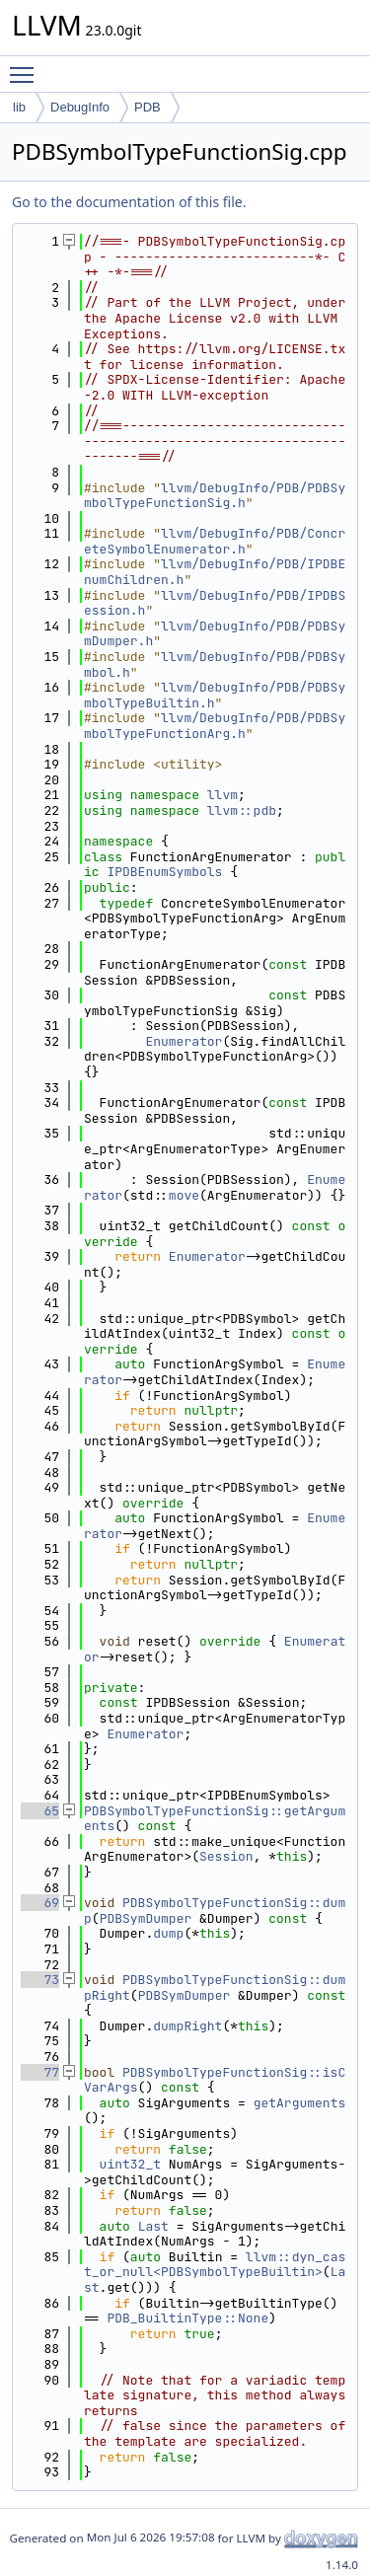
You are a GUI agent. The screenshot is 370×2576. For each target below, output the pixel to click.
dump (168, 1933)
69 (40, 1902)
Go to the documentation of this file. (129, 201)
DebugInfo (80, 107)
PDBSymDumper (146, 1918)
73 (40, 1979)
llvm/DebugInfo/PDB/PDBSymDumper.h (214, 634)
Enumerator (183, 1041)
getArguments (300, 2103)
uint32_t (130, 2164)
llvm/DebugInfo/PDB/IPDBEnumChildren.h (214, 571)
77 (40, 2072)
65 (40, 1811)
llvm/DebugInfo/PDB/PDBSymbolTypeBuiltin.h (214, 695)
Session (226, 1856)
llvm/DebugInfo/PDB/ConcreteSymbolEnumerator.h (214, 541)
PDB (147, 107)
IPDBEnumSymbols (164, 871)
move (184, 1195)
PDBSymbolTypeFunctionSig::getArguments (214, 1819)
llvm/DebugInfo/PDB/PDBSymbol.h (214, 664)
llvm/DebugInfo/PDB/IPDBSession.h (214, 603)
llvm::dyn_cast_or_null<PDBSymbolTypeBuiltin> (214, 2264)
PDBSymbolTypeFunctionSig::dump (214, 1910)
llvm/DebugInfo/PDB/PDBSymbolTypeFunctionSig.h (214, 495)
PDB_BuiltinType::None (187, 2318)
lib (19, 107)
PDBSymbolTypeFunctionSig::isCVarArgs (214, 2080)
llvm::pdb (241, 810)
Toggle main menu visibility (26, 66)
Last (153, 2226)
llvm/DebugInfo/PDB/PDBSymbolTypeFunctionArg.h (214, 725)
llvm (222, 794)
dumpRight (187, 2026)
